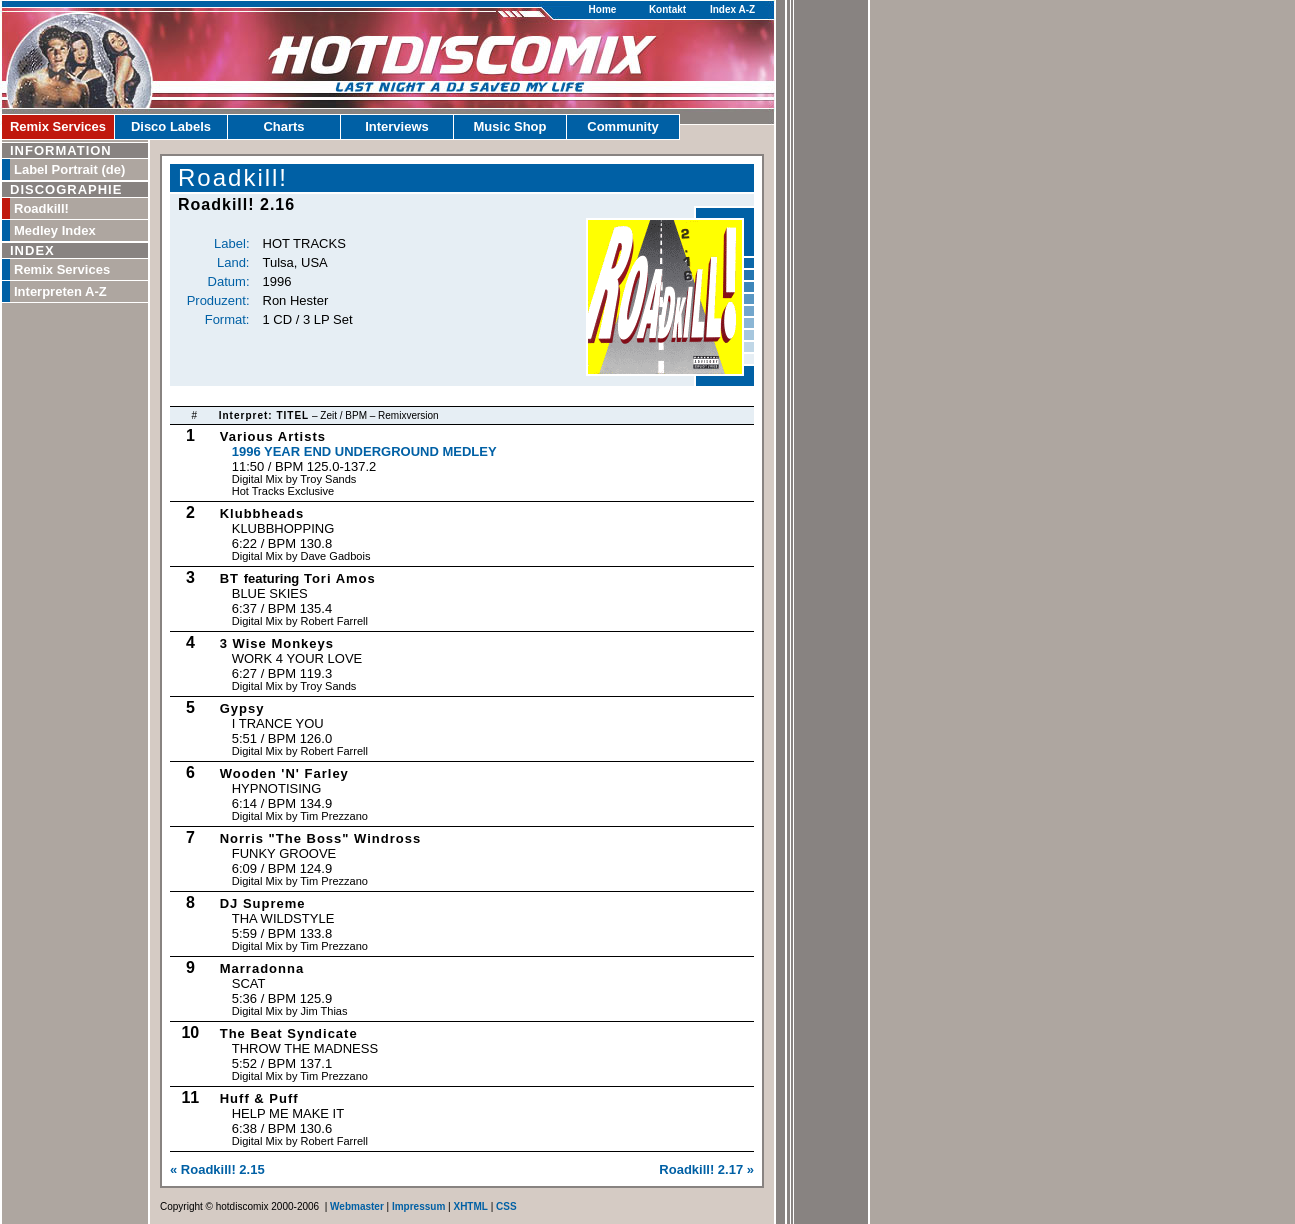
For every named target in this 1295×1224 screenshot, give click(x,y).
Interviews (397, 126)
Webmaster (357, 1206)
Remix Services (58, 126)
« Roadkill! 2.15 (217, 1169)
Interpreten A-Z (60, 291)
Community (623, 126)
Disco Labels (171, 126)
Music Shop (510, 126)
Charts (283, 126)
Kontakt (667, 9)
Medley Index (55, 230)
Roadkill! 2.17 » (706, 1169)
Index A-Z (732, 9)
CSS (506, 1206)
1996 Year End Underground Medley (364, 451)
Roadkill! (41, 208)
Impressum (418, 1206)
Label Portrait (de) (69, 169)
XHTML (470, 1206)
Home (603, 9)
